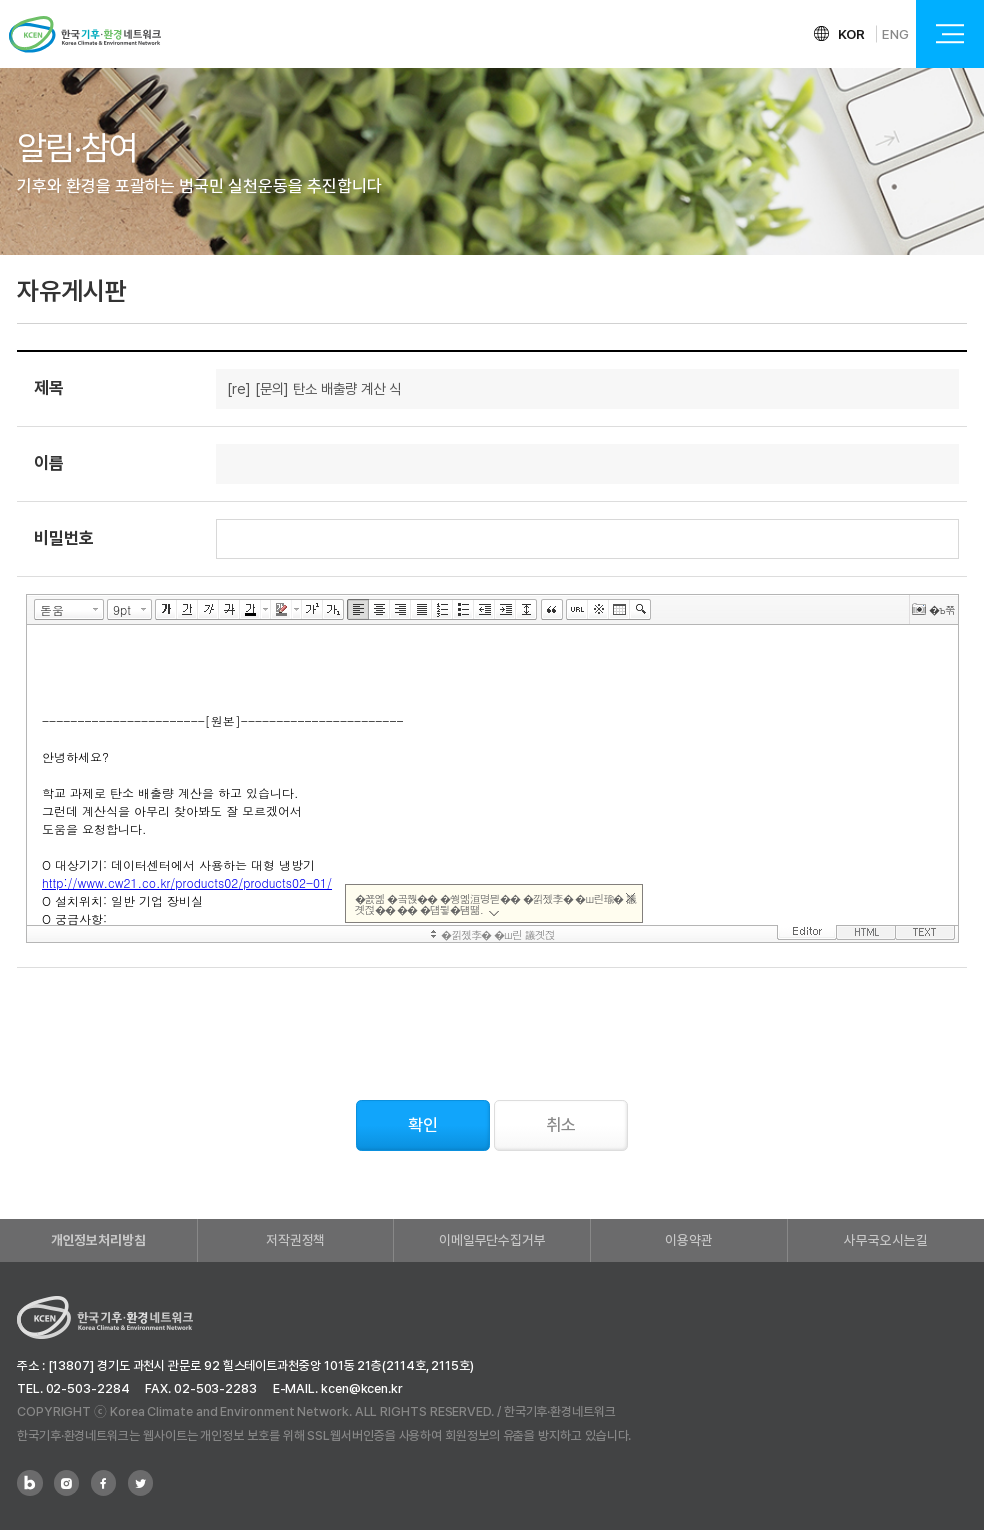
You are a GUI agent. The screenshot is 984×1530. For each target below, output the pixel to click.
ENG (895, 34)
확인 (423, 1125)
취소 (561, 1125)
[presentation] (169, 1027)
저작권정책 (296, 1240)
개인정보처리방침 (98, 1240)
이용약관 (689, 1240)
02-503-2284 (88, 1388)
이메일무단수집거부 (492, 1240)
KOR (851, 34)
